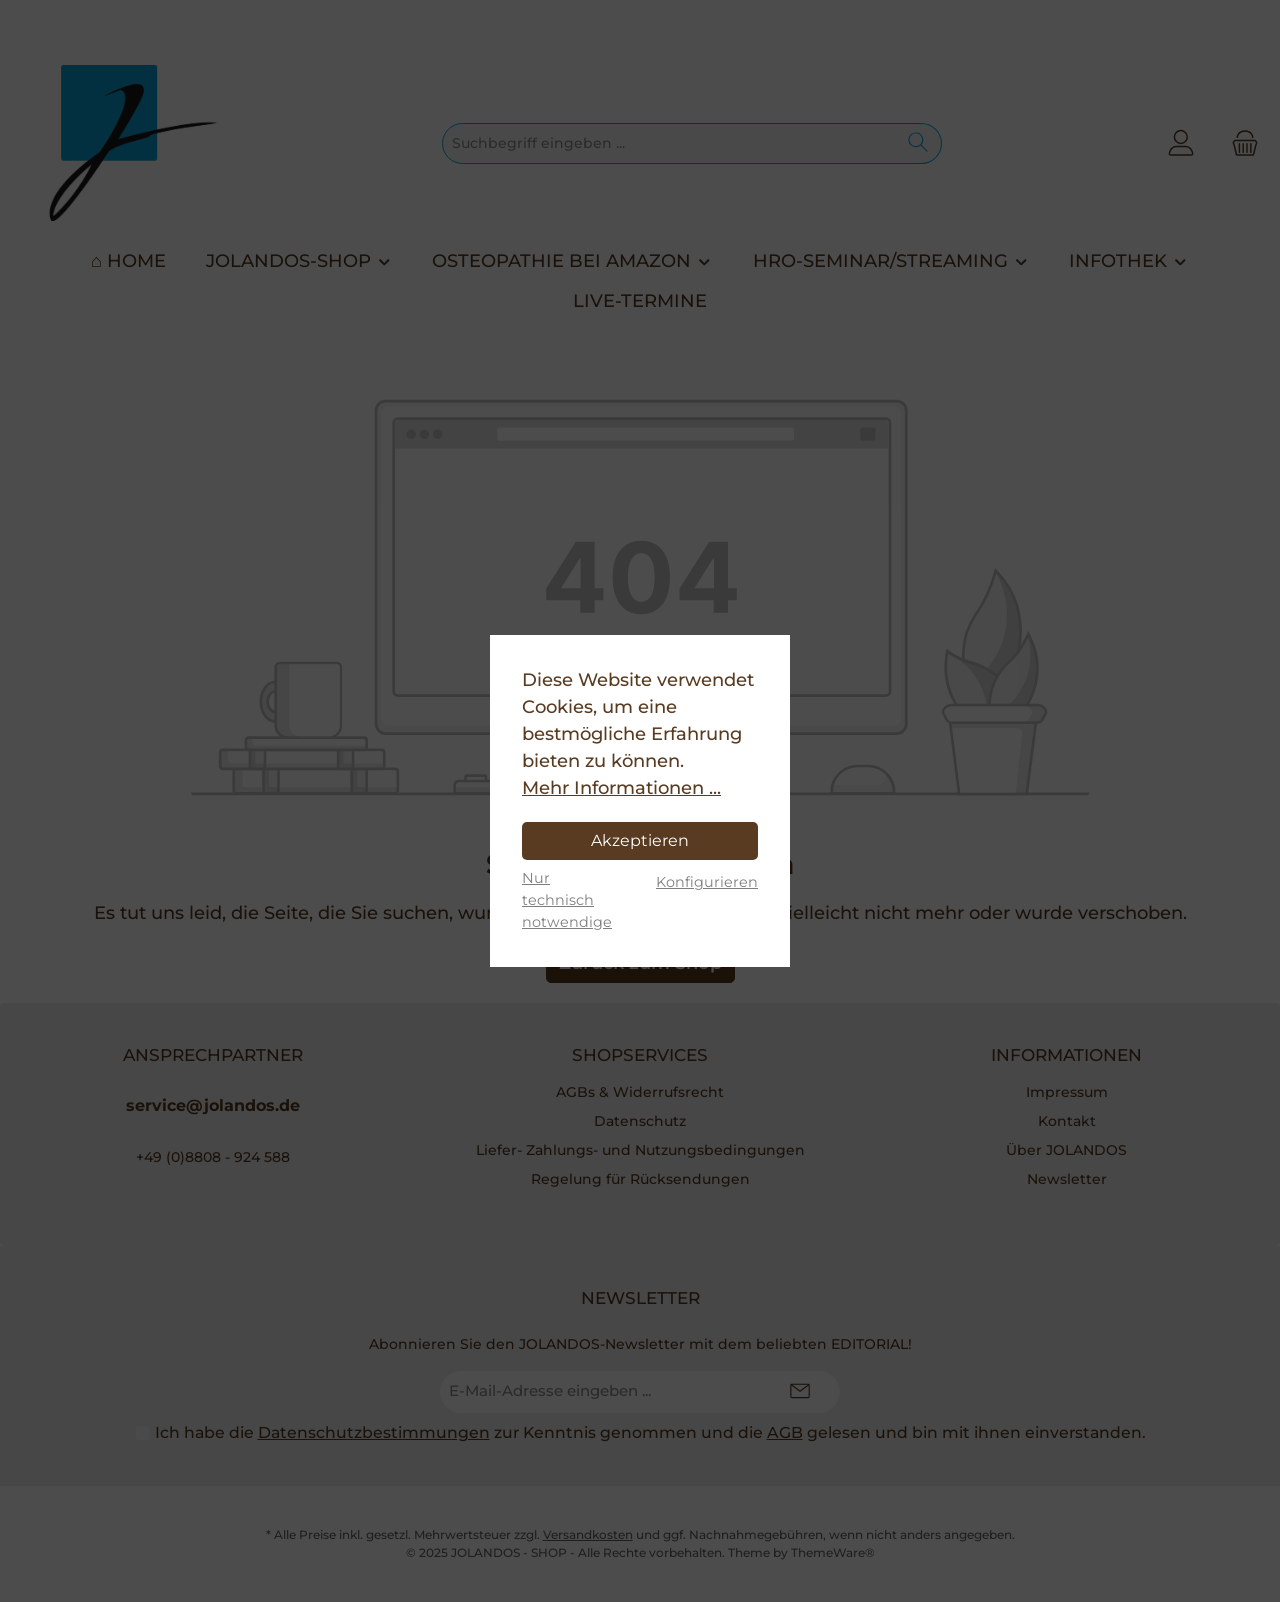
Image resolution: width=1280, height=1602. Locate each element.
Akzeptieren (640, 840)
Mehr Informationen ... (621, 788)
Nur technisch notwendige (567, 899)
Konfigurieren (707, 882)
